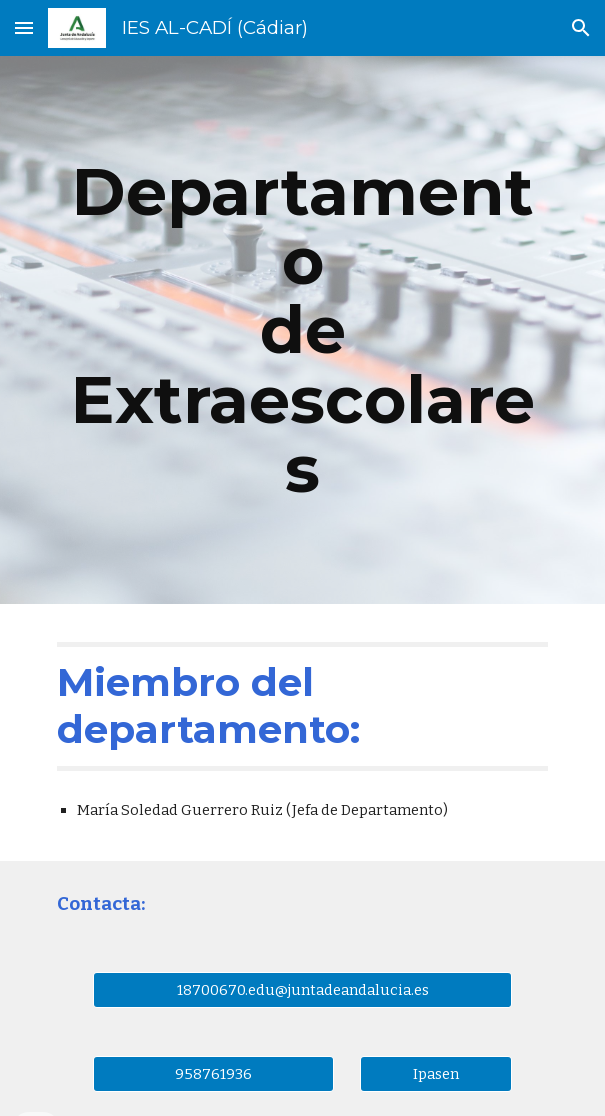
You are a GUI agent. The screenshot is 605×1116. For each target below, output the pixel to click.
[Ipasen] (435, 1073)
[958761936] (213, 1073)
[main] (302, 330)
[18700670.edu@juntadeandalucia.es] (302, 989)
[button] (24, 27)
